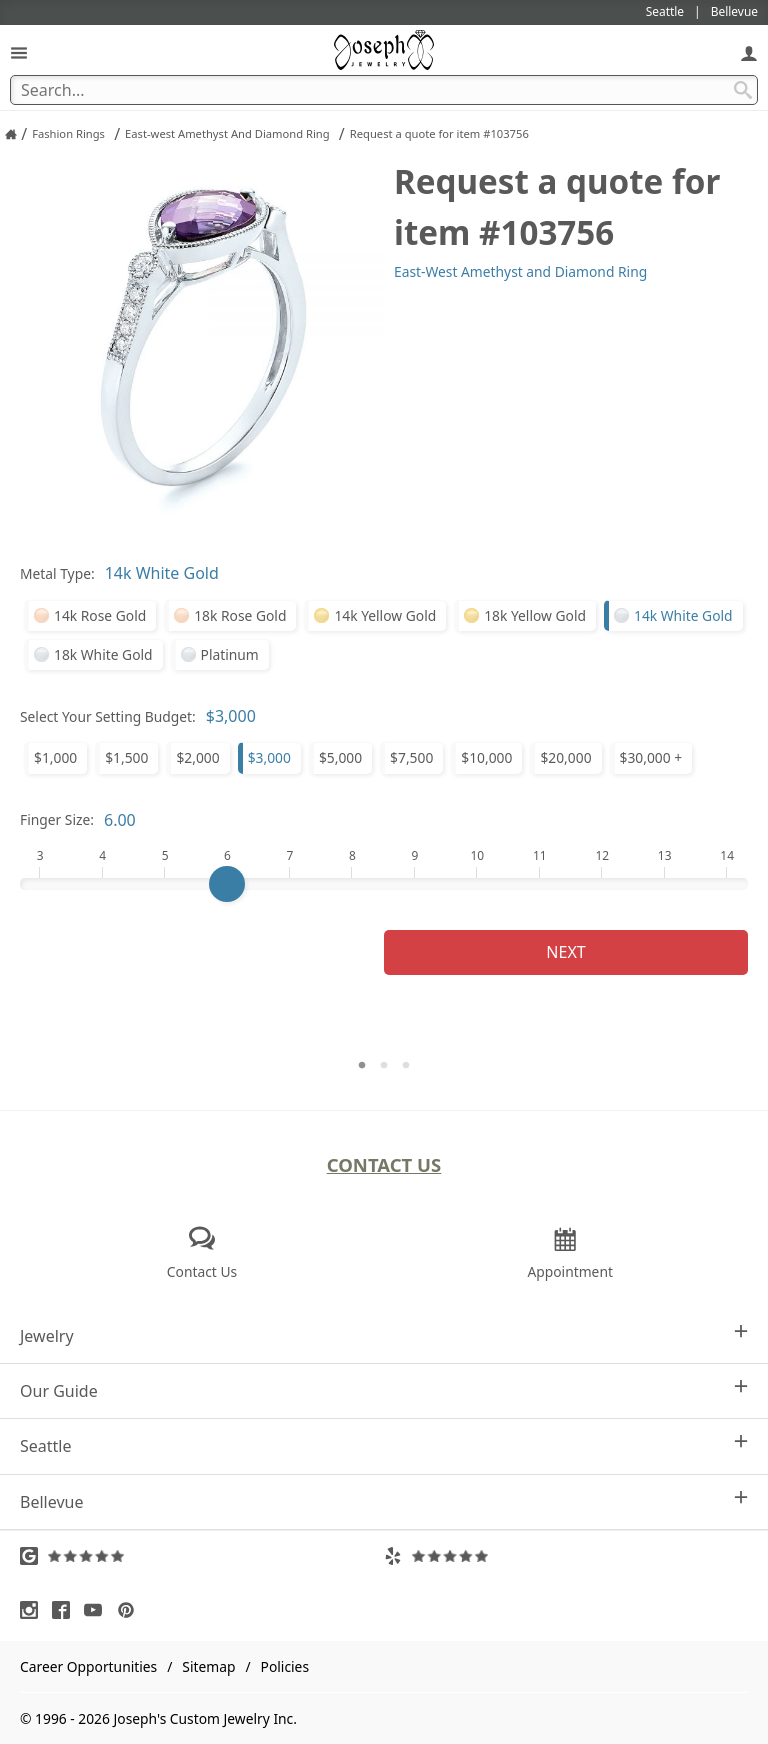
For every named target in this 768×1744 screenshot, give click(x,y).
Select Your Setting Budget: (108, 716)
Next (565, 952)
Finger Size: (57, 819)
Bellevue (384, 1501)
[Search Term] (384, 90)
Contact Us (384, 1164)
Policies (285, 1666)
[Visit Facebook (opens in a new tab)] (66, 1610)
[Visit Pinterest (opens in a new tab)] (131, 1610)
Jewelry (384, 1335)
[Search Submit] (743, 90)
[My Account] (749, 52)
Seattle (384, 1445)
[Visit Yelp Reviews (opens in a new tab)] (566, 1556)
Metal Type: (57, 573)
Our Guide (384, 1390)
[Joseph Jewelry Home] (11, 134)
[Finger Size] (384, 884)
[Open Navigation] (19, 52)
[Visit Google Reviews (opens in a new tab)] (202, 1556)
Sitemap (208, 1666)
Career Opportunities (88, 1666)
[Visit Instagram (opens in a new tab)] (34, 1610)
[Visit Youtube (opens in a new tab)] (98, 1610)
